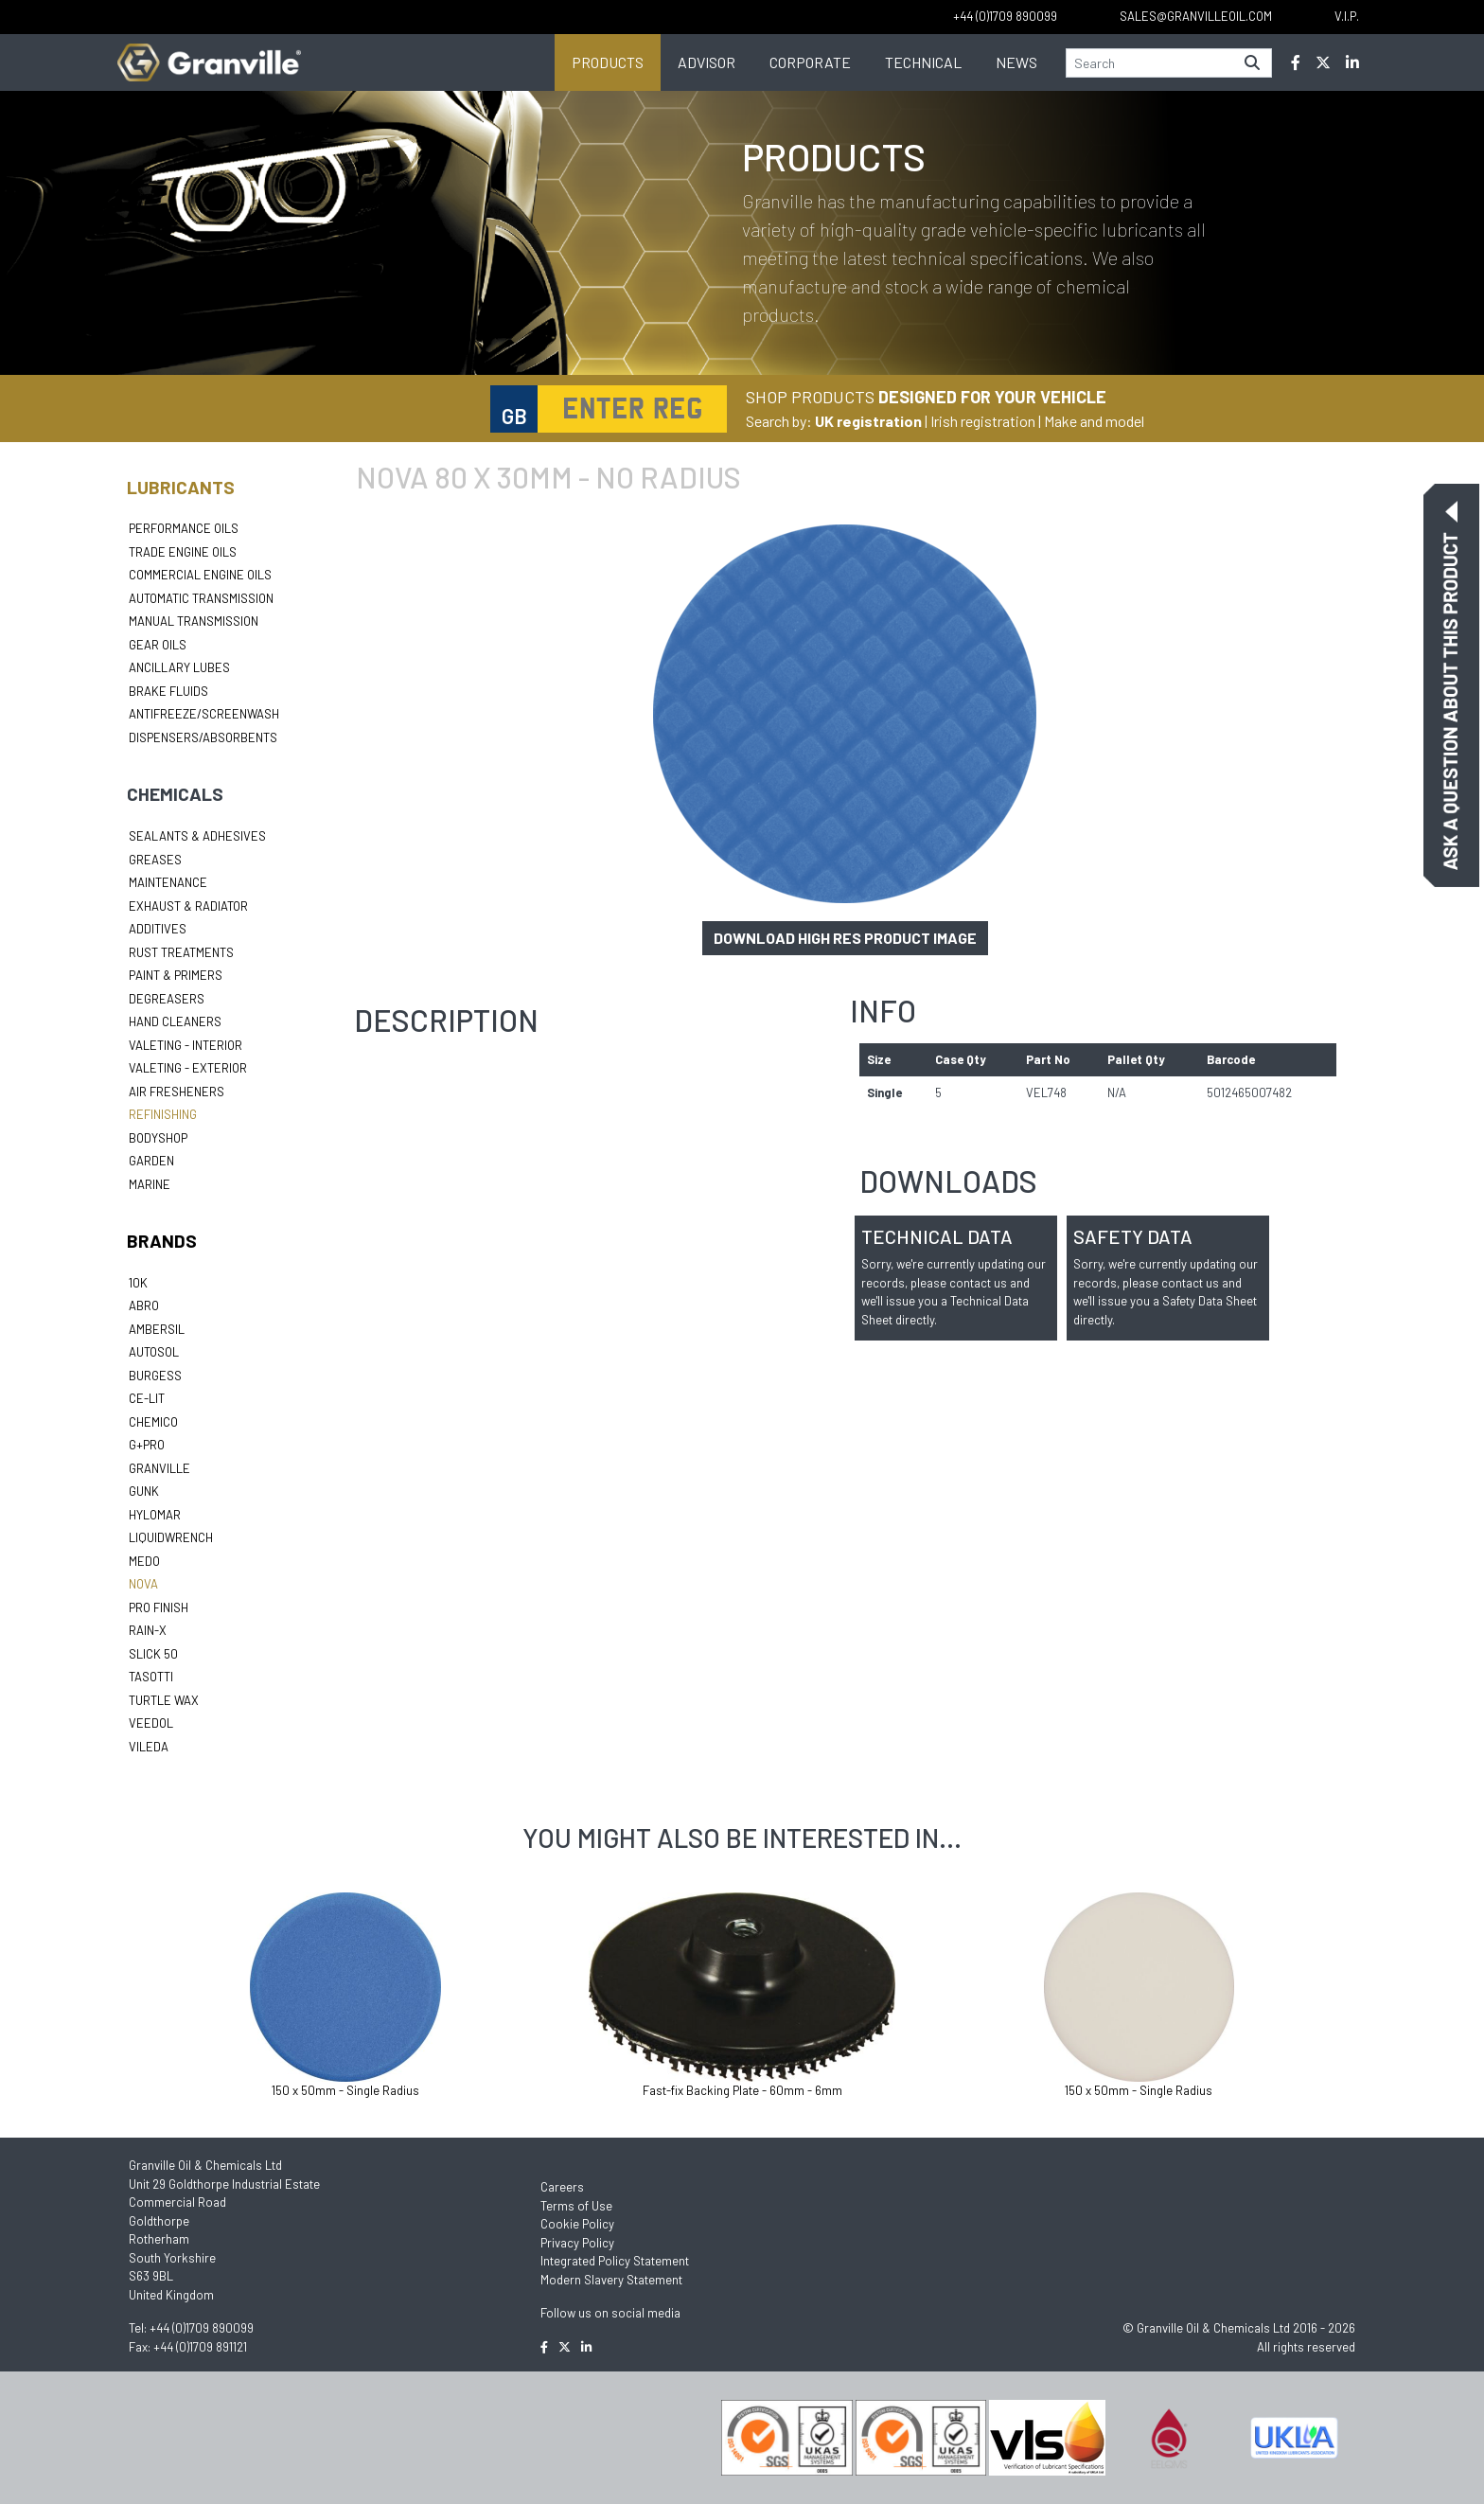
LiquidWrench (171, 1537)
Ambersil (157, 1329)
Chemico (153, 1422)
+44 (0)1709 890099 (202, 2327)
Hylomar (155, 1514)
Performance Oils (183, 528)
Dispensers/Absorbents (203, 737)
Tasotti (151, 1676)
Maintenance (168, 882)
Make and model (1094, 421)
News (1016, 62)
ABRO (144, 1305)
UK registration (868, 421)
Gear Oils (157, 644)
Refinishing (163, 1114)
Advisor (706, 62)
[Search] (1150, 63)
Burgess (155, 1375)
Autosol (154, 1351)
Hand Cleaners (175, 1021)
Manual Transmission (193, 621)
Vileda (148, 1746)
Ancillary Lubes (179, 667)
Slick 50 (153, 1653)
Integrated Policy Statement (614, 2260)
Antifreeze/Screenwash (204, 713)
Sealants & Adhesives (197, 836)
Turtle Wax (164, 1700)
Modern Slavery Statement (611, 2279)
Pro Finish (158, 1607)
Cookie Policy (577, 2223)
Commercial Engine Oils (200, 574)
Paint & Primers (175, 975)
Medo (144, 1561)
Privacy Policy (577, 2242)
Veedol (151, 1723)
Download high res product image (845, 938)
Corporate (810, 62)
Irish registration (982, 421)
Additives (157, 928)
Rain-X (148, 1630)
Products (608, 62)
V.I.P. (1346, 16)
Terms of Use (576, 2205)
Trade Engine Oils (183, 551)
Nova (143, 1583)
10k (138, 1282)
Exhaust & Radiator (188, 906)
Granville (159, 1468)
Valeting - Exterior (188, 1067)
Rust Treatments (181, 952)
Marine (149, 1184)
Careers (562, 2186)
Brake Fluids (168, 691)
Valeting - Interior (185, 1045)
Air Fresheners (176, 1091)
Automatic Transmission (201, 598)
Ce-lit (147, 1398)
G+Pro (147, 1444)
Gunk (144, 1491)
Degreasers (166, 998)
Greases (155, 859)
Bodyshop (158, 1137)
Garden (151, 1160)
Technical (923, 62)
